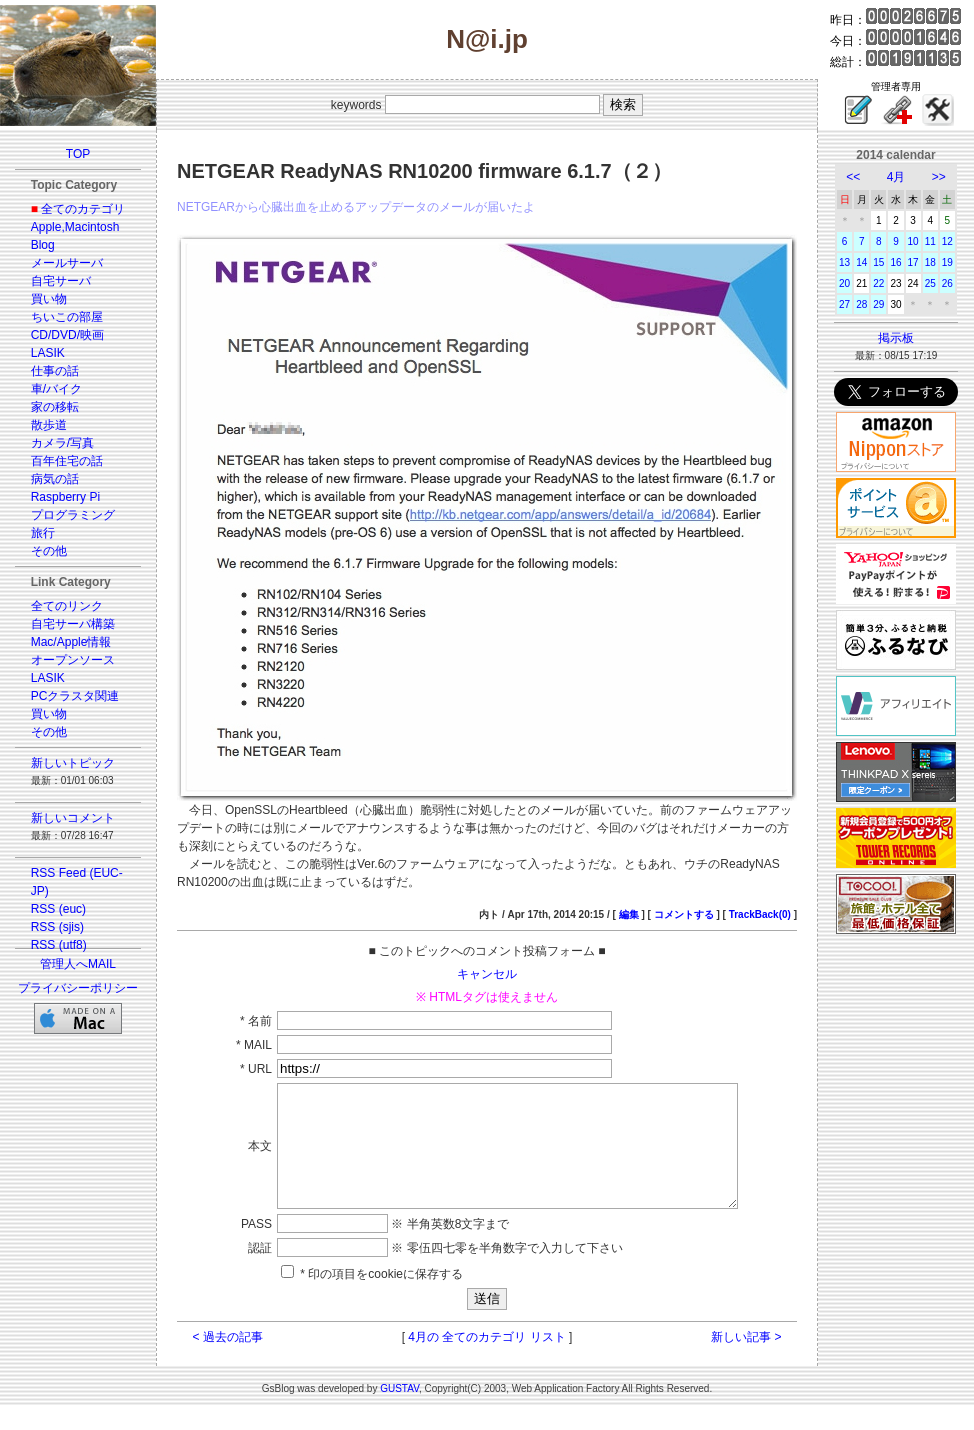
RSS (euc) (58, 909)
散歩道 (49, 425)
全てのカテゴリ (83, 209)
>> (939, 177)
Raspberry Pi (65, 497)
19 (947, 262)
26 (947, 283)
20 (844, 283)
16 (895, 262)
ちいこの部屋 (67, 317)
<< (853, 177)
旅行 (43, 533)
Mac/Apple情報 (71, 642)
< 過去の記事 (228, 1361)
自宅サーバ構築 (73, 624)
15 (878, 262)
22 (878, 283)
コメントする (684, 914)
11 (930, 241)
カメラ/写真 (62, 443)
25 (930, 283)
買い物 (49, 299)
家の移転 (55, 407)
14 (861, 262)
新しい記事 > (746, 1361)
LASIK (48, 353)
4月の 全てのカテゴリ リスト (486, 1361)
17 (913, 262)
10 (913, 241)
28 (861, 304)
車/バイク (56, 389)
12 (947, 241)
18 (930, 262)
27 (844, 304)
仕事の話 (55, 371)
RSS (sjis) (57, 927)
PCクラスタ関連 (75, 696)
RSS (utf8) (59, 945)
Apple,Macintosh (75, 227)
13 (844, 262)
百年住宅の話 (67, 461)
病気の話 (55, 479)
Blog (43, 245)
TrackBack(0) (760, 914)
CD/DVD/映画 (67, 335)
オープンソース (73, 660)
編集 (629, 914)
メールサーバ (67, 263)
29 (878, 304)
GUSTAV (399, 1412)
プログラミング (73, 515)
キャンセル (487, 974)
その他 (49, 551)
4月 (896, 177)
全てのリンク (67, 606)
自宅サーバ (61, 281)
